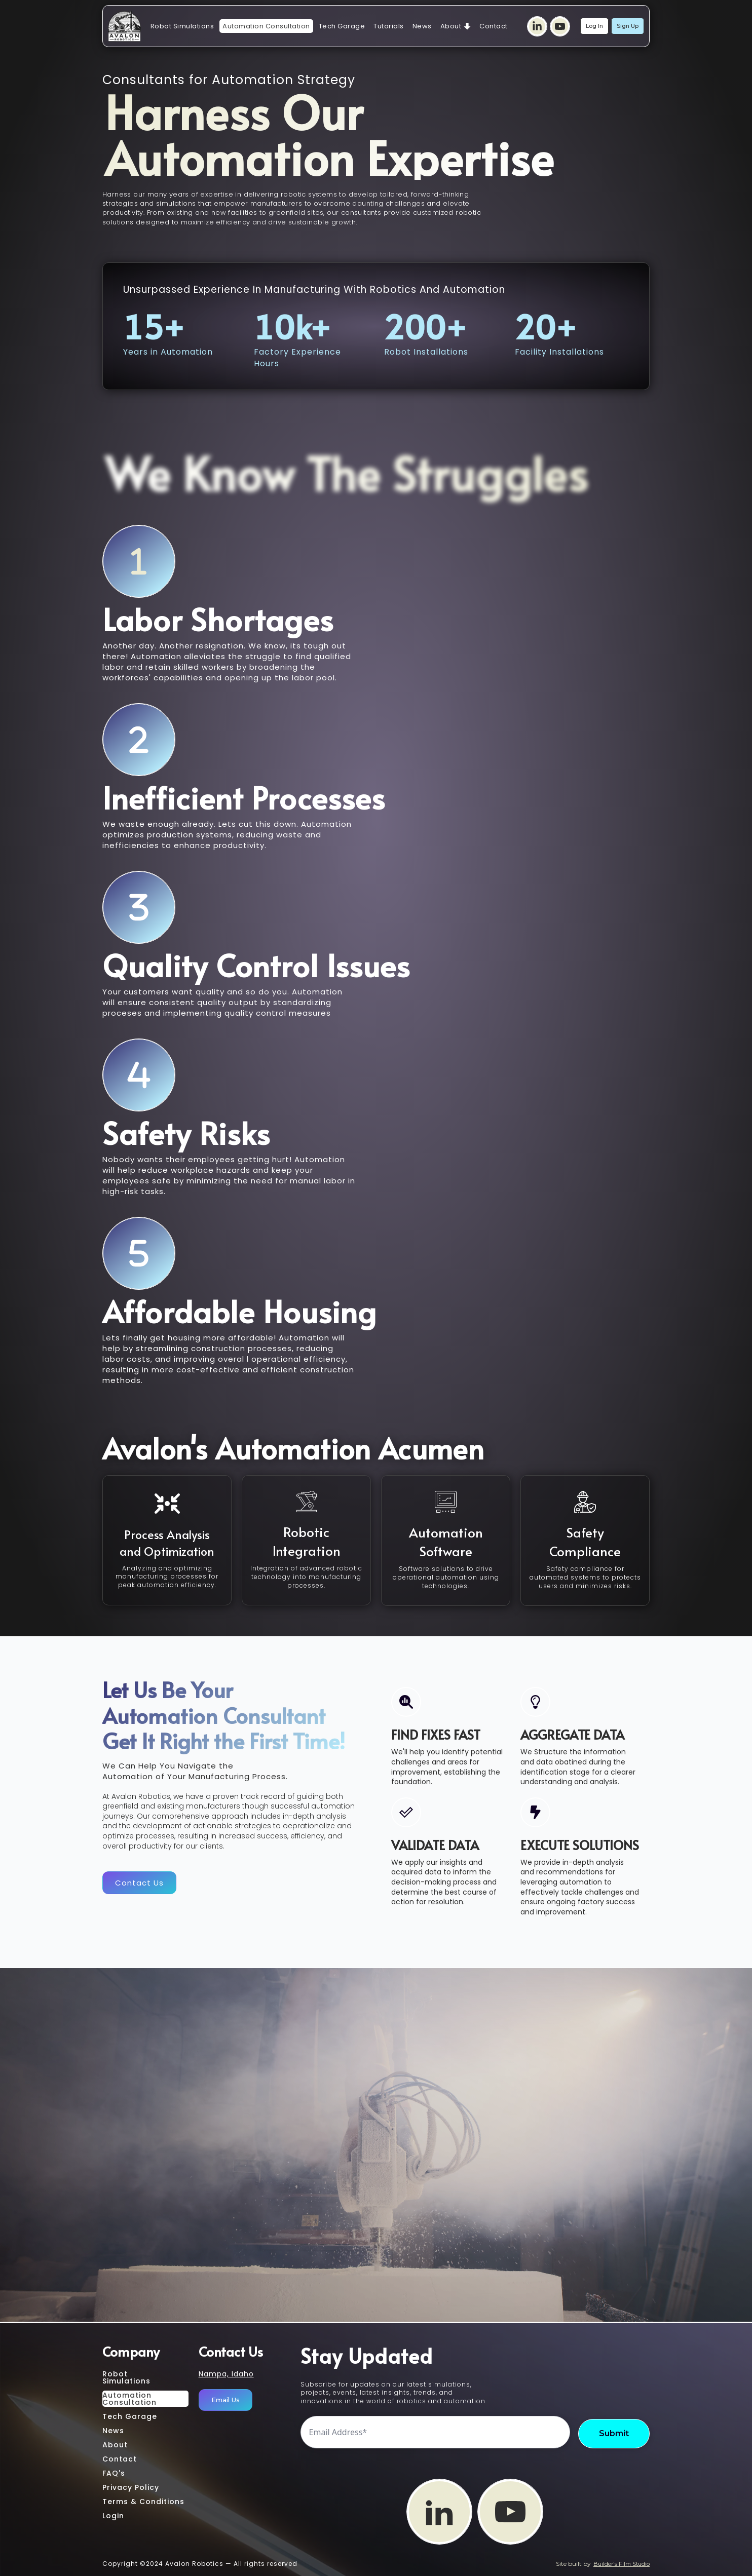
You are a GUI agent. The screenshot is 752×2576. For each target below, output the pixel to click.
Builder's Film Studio (621, 2563)
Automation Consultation (266, 26)
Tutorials (388, 26)
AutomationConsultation (129, 2399)
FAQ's (113, 2473)
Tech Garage (342, 26)
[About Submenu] (467, 26)
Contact (493, 26)
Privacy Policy (130, 2487)
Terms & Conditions (143, 2501)
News (422, 26)
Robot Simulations (182, 26)
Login (113, 2515)
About (451, 26)
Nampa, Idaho (226, 2374)
